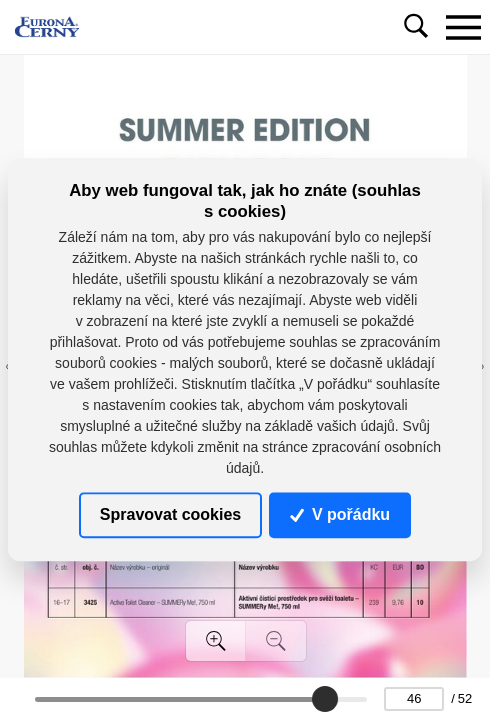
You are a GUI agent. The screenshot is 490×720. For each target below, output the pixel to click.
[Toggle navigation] (463, 27)
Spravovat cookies (170, 514)
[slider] (326, 699)
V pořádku (340, 514)
